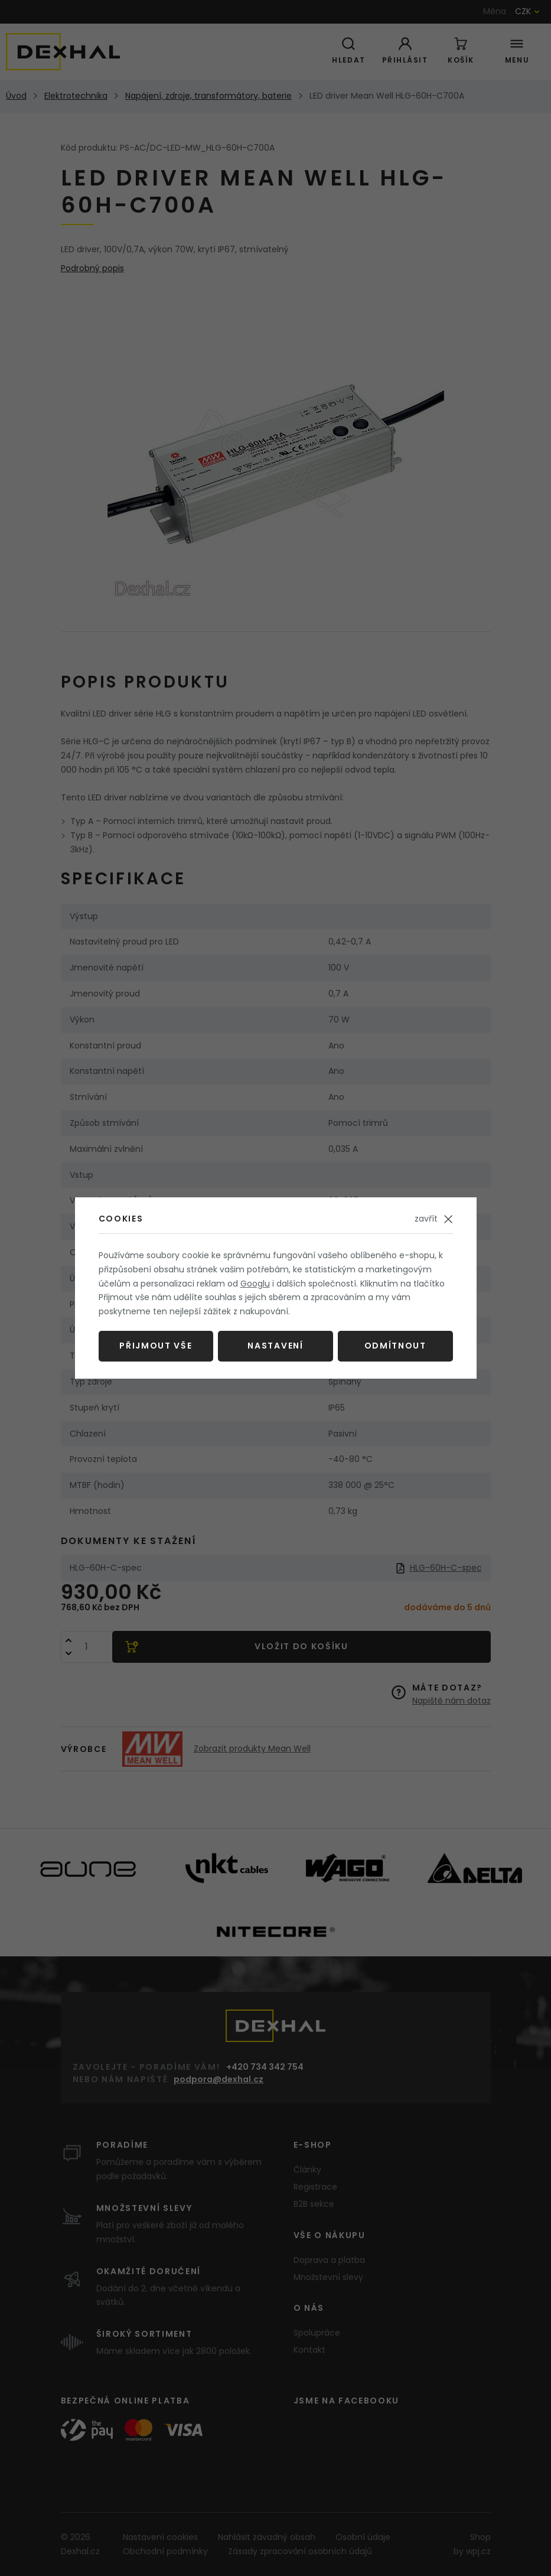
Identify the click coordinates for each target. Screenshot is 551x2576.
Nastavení (275, 1345)
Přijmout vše (155, 1345)
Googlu (255, 1283)
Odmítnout (395, 1345)
